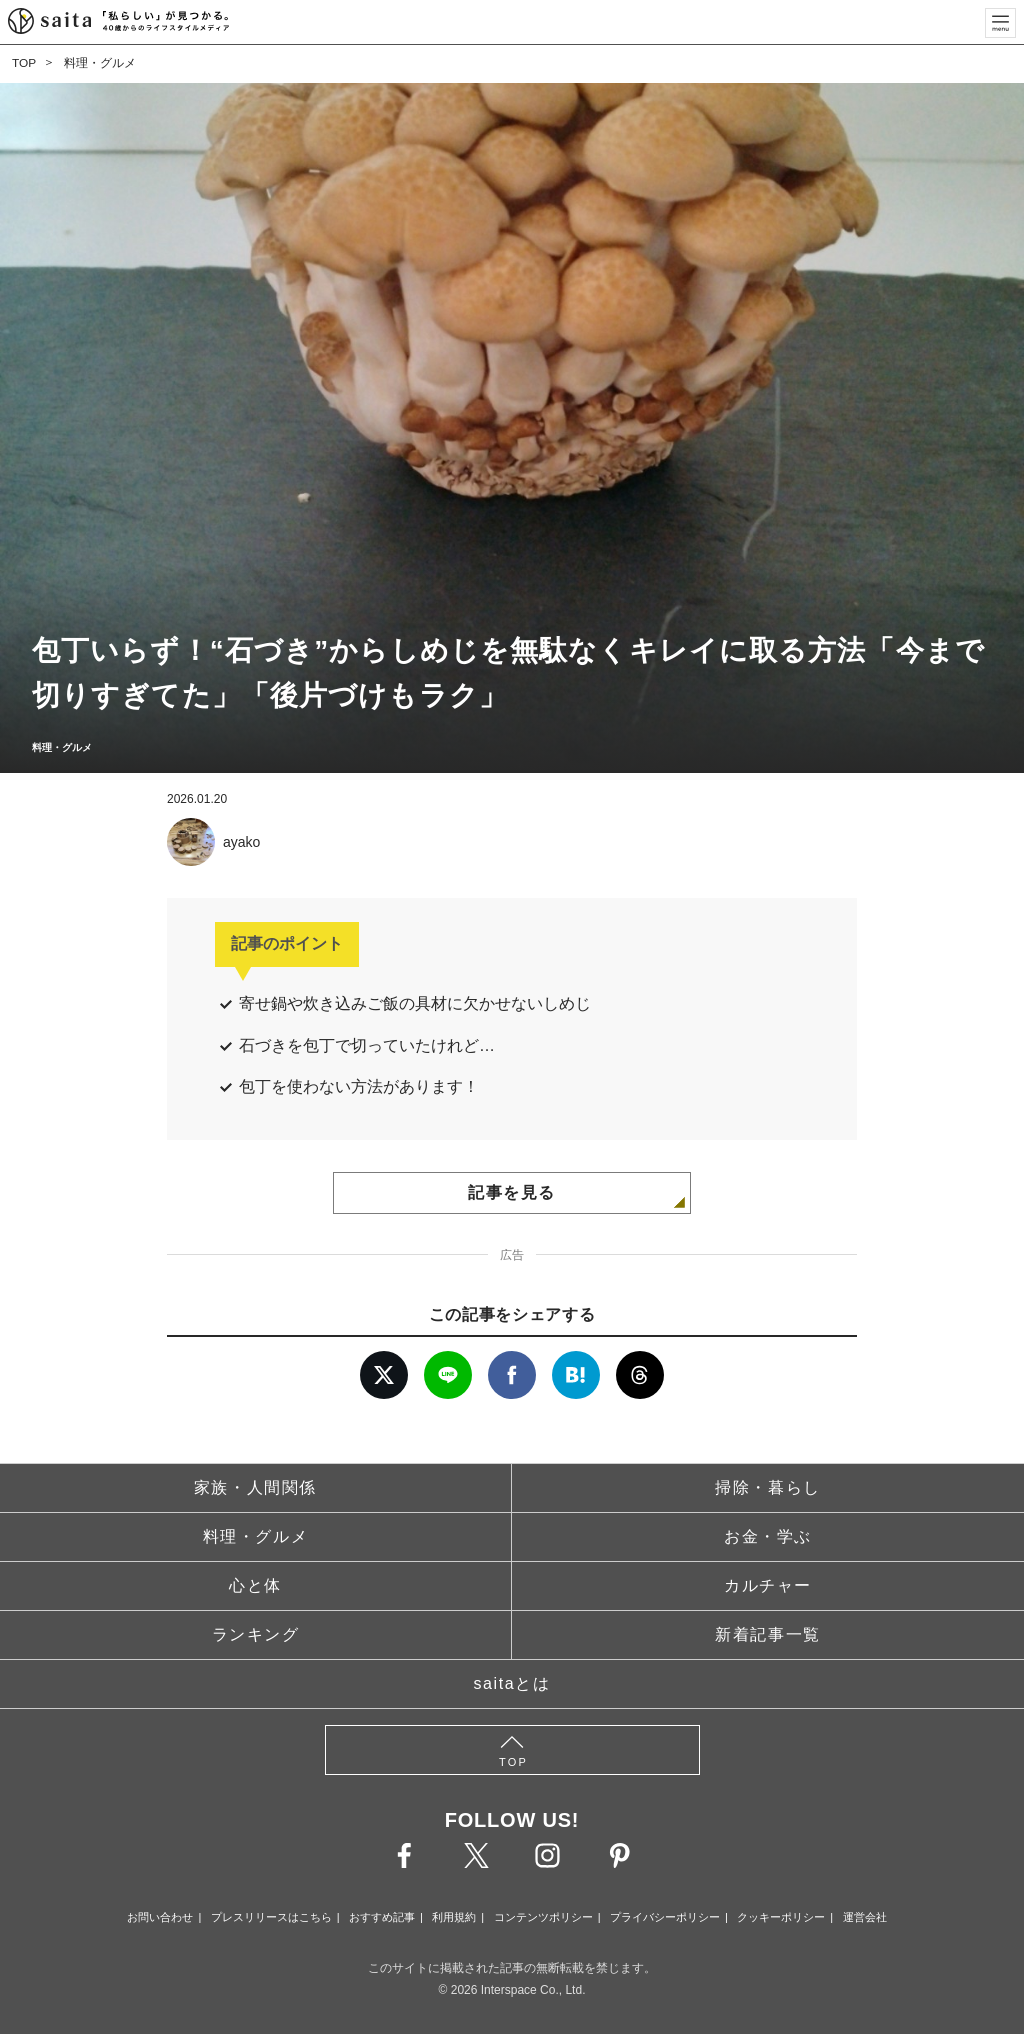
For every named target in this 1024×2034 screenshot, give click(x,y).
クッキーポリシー (781, 1917)
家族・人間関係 (255, 1487)
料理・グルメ (100, 63)
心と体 (255, 1585)
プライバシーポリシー (665, 1917)
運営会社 (865, 1917)
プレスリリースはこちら (271, 1917)
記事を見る (512, 1192)
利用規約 (454, 1917)
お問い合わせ (160, 1917)
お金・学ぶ (768, 1536)
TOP (24, 63)
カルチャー (768, 1585)
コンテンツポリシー (543, 1917)
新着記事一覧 (768, 1634)
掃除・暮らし (768, 1487)
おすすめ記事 (382, 1917)
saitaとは (512, 1683)
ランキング (256, 1634)
